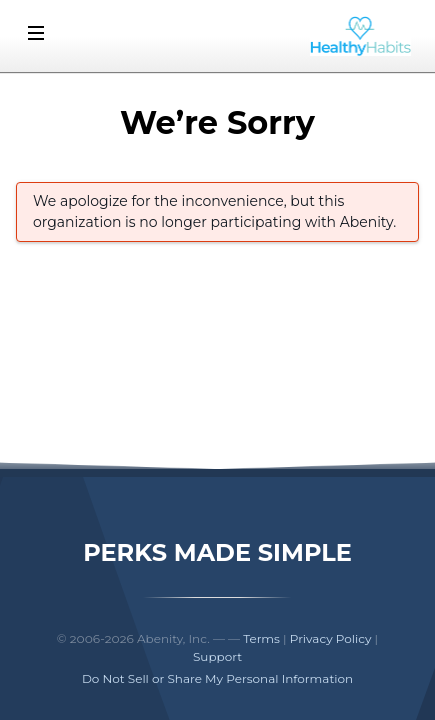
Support (217, 656)
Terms (261, 638)
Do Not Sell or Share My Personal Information (217, 678)
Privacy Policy (331, 638)
